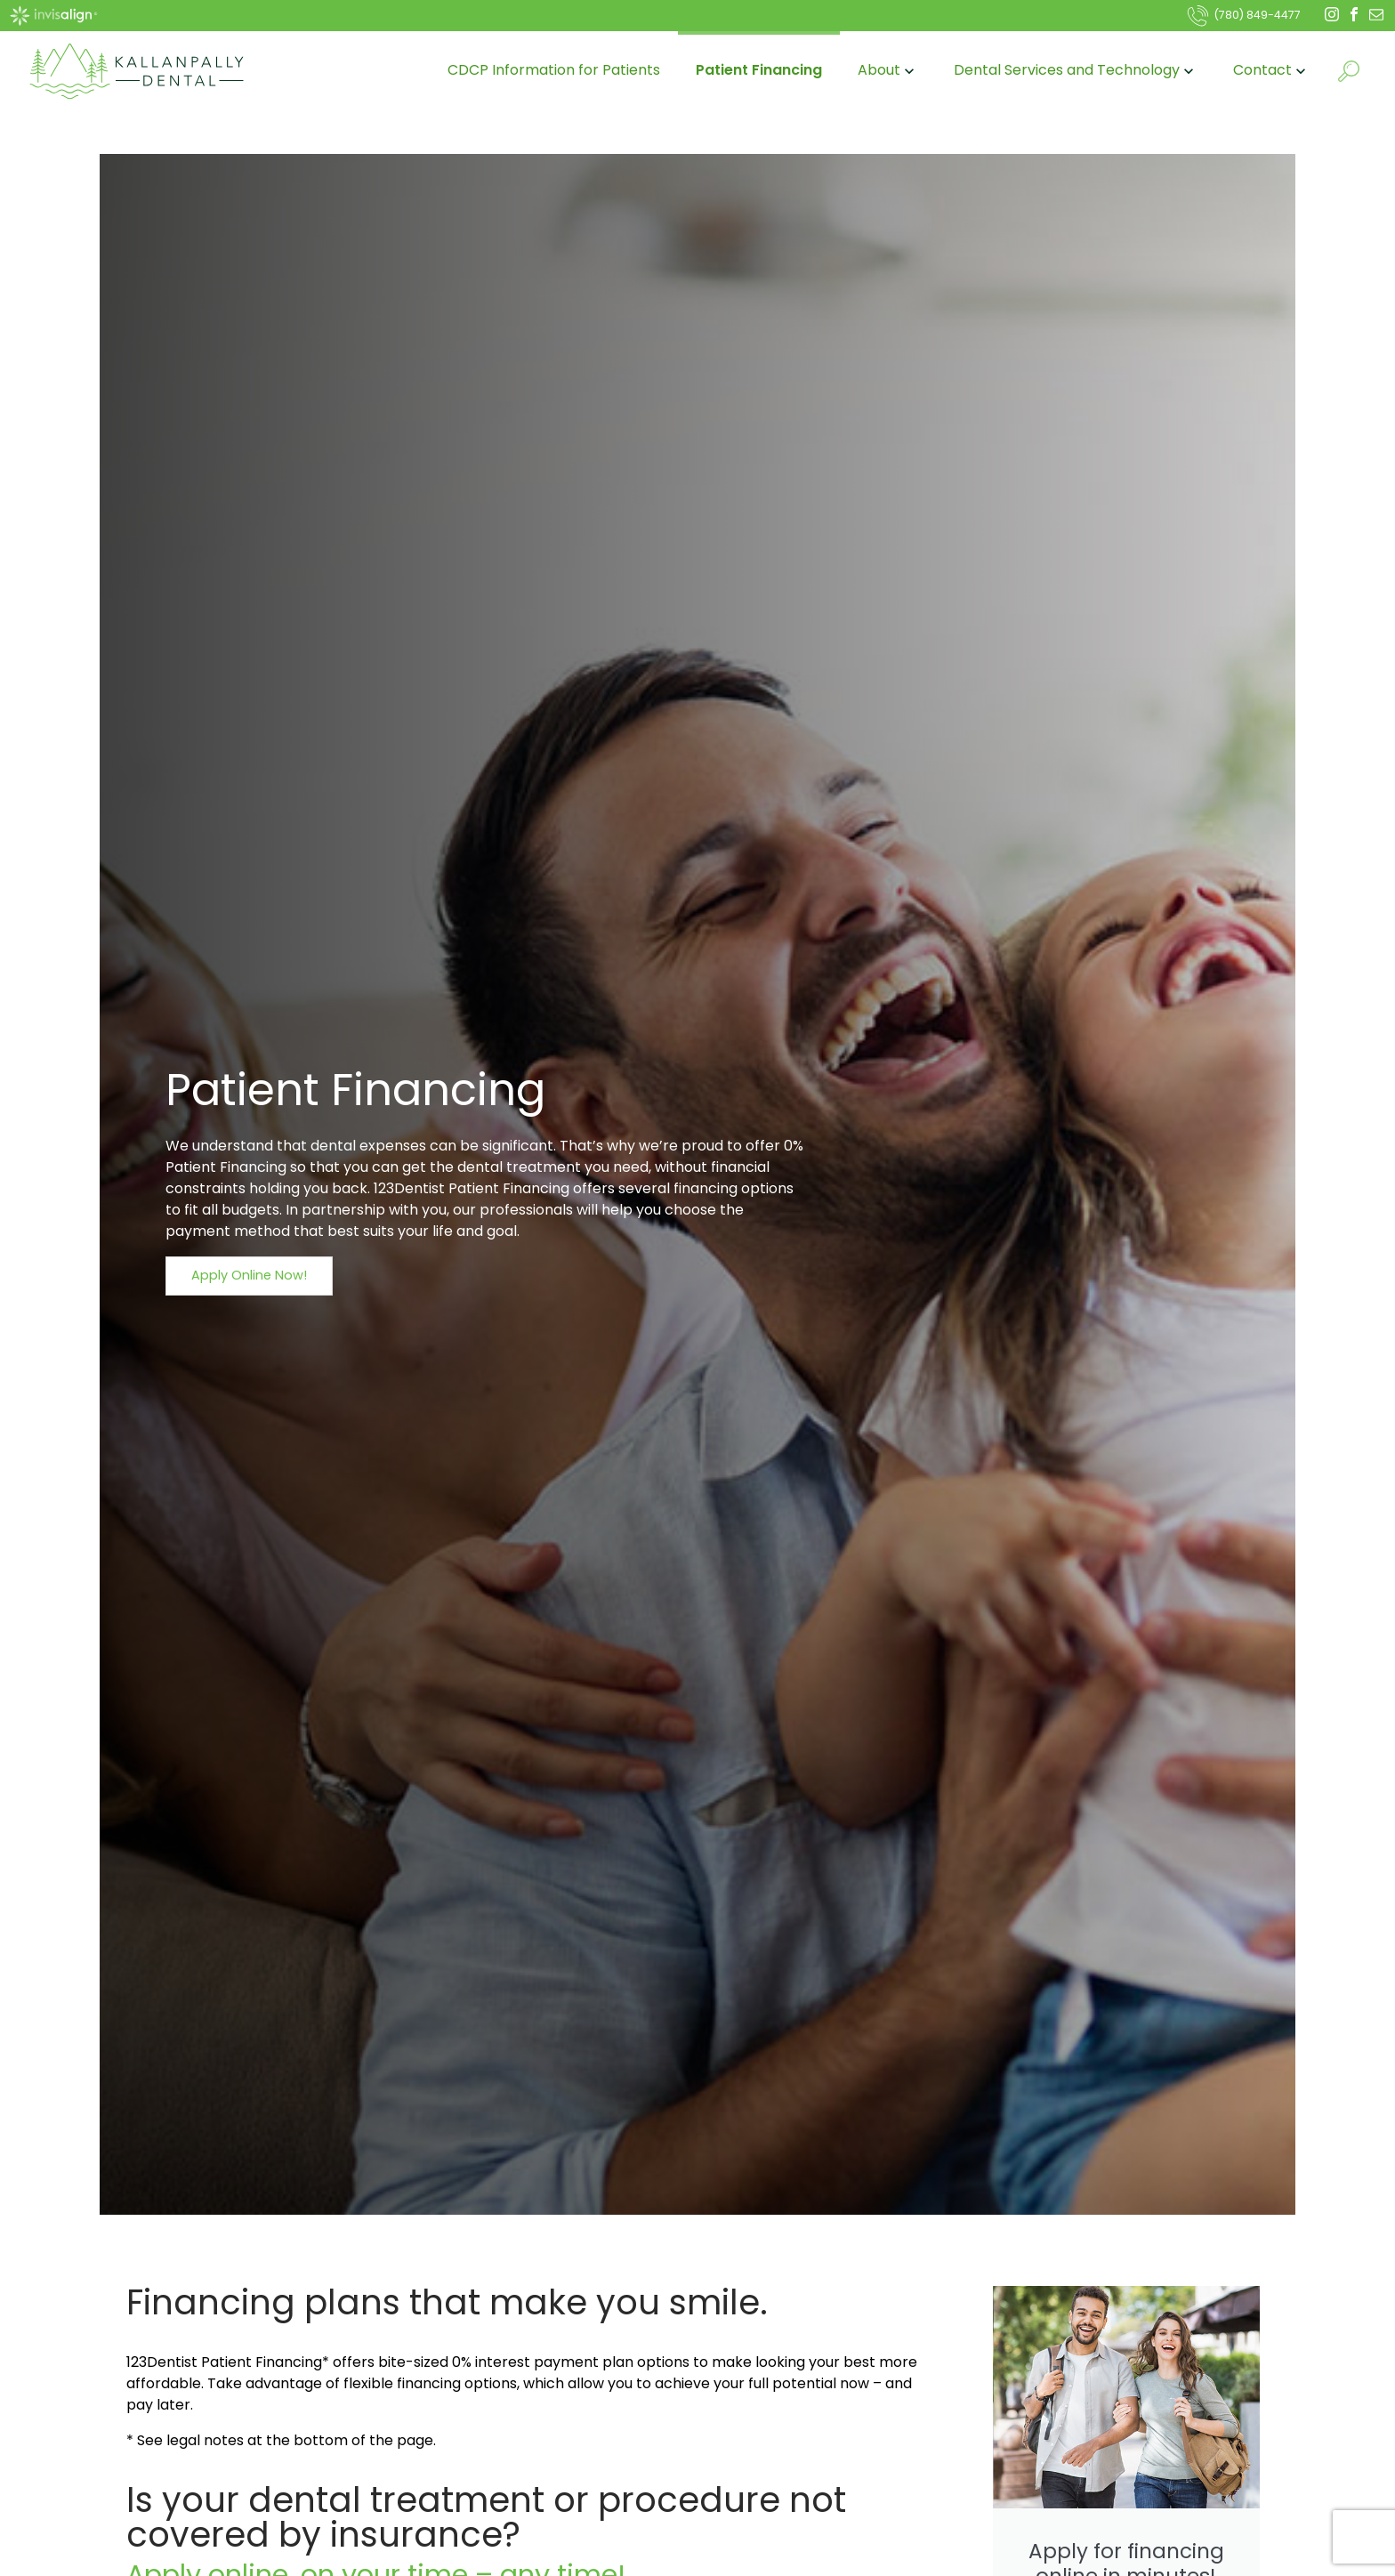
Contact (1271, 70)
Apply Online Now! (249, 1275)
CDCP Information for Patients (554, 70)
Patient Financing (759, 70)
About (888, 70)
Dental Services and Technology (1075, 70)
